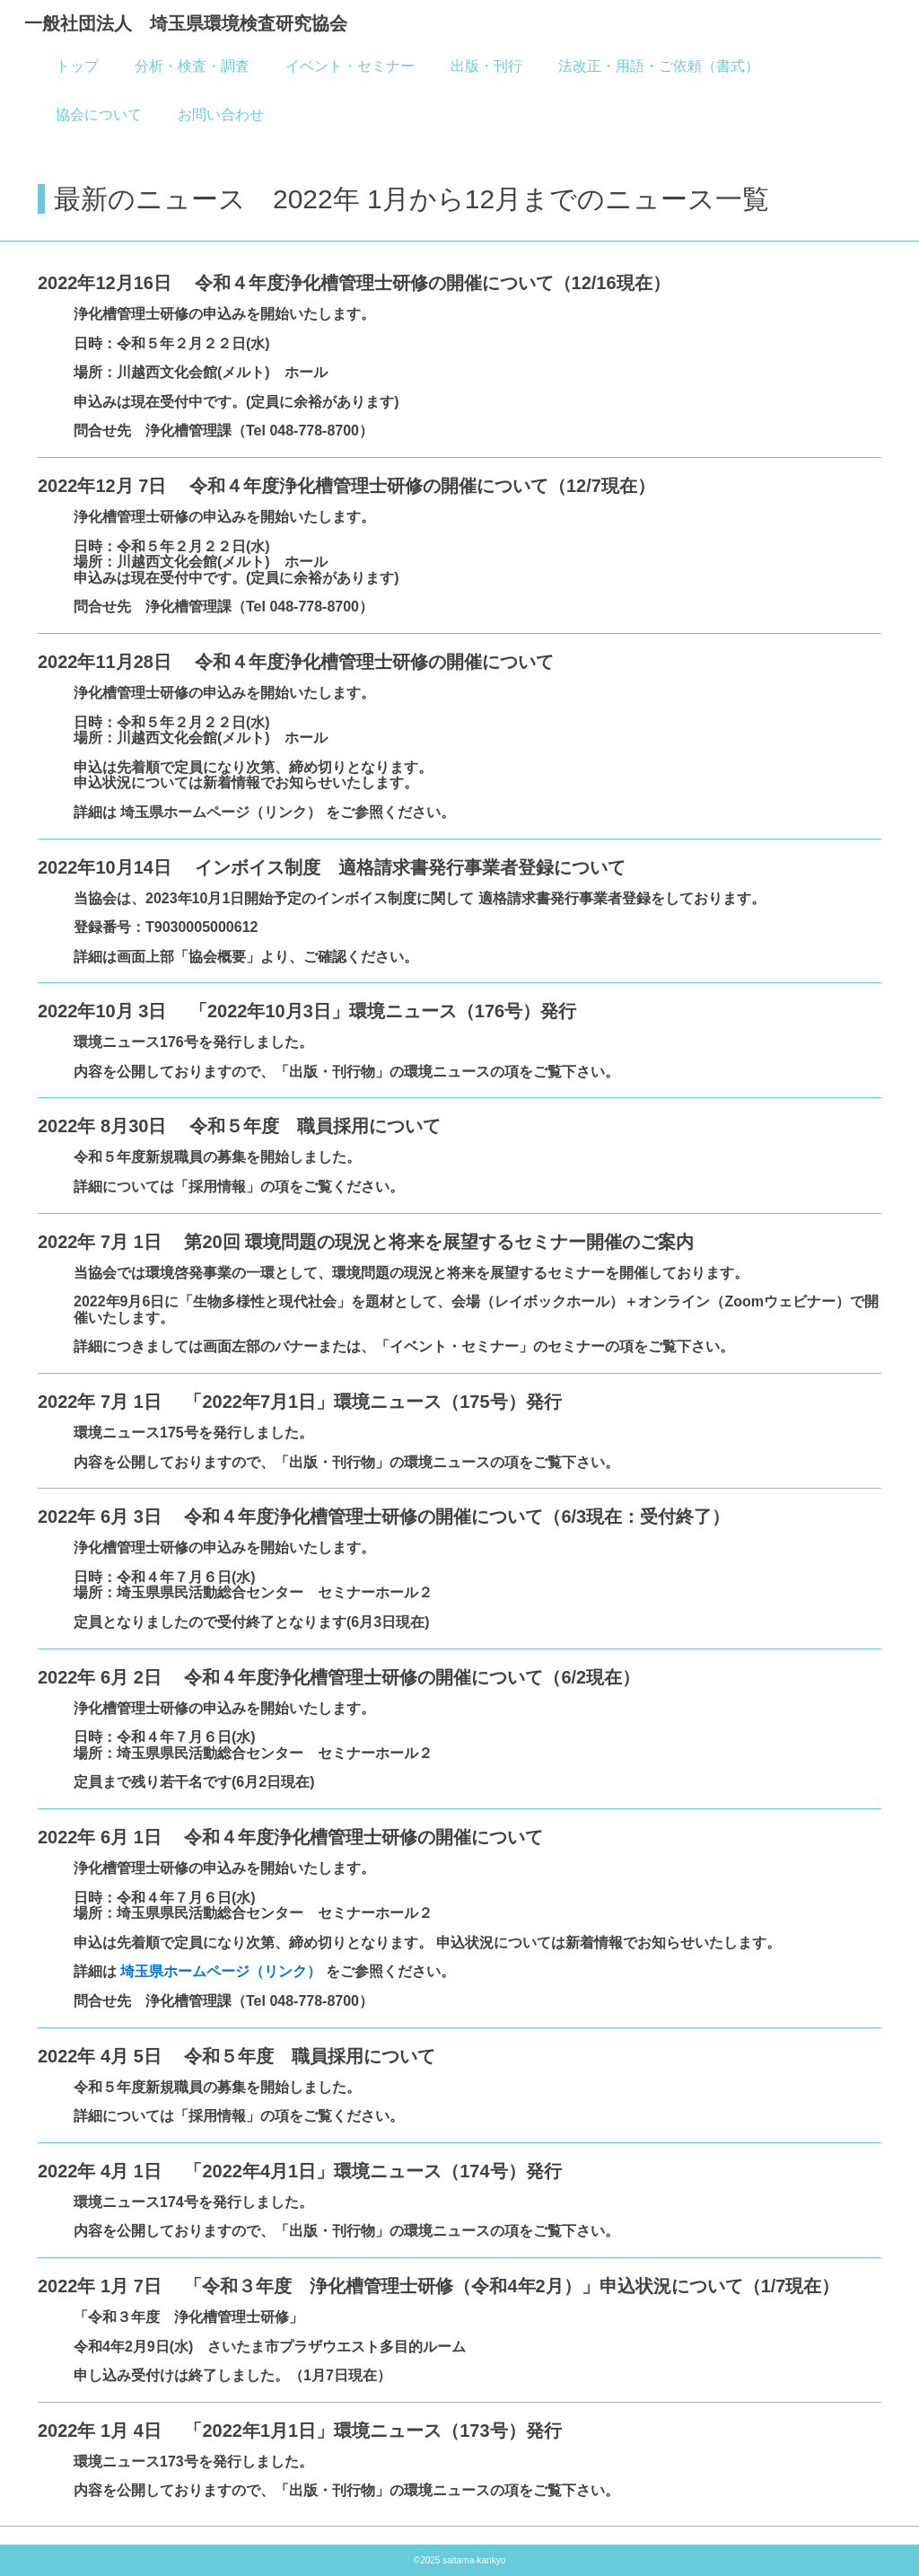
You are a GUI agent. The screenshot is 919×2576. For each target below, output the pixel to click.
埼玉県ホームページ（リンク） (222, 1971)
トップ (77, 66)
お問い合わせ (221, 114)
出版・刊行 (486, 66)
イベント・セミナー (350, 66)
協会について (99, 114)
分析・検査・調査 (192, 66)
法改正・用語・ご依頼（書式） (658, 66)
